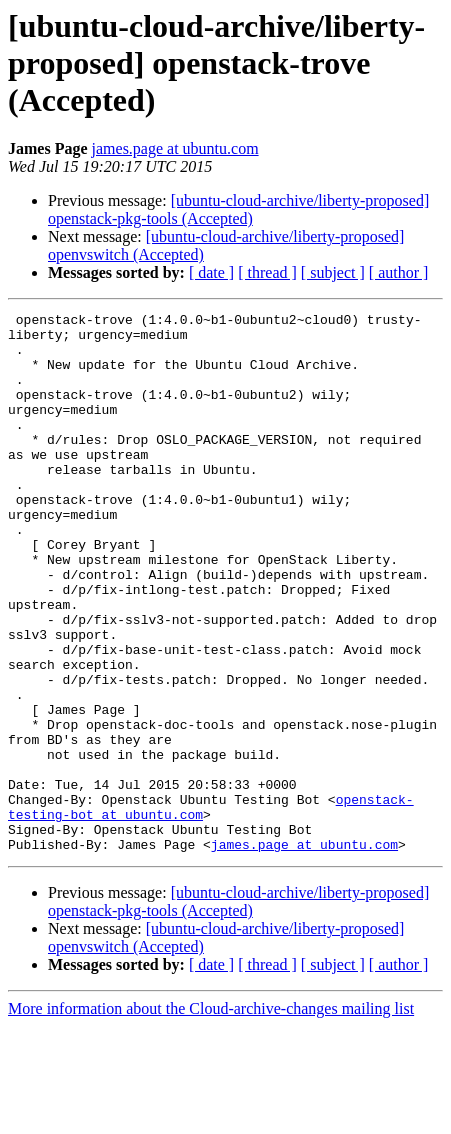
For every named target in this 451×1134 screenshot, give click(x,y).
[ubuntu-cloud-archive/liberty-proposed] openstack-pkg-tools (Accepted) (238, 209)
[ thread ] (267, 272)
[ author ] (399, 272)
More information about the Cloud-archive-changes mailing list (211, 1116)
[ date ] (211, 272)
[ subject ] (333, 272)
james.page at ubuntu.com (175, 148)
